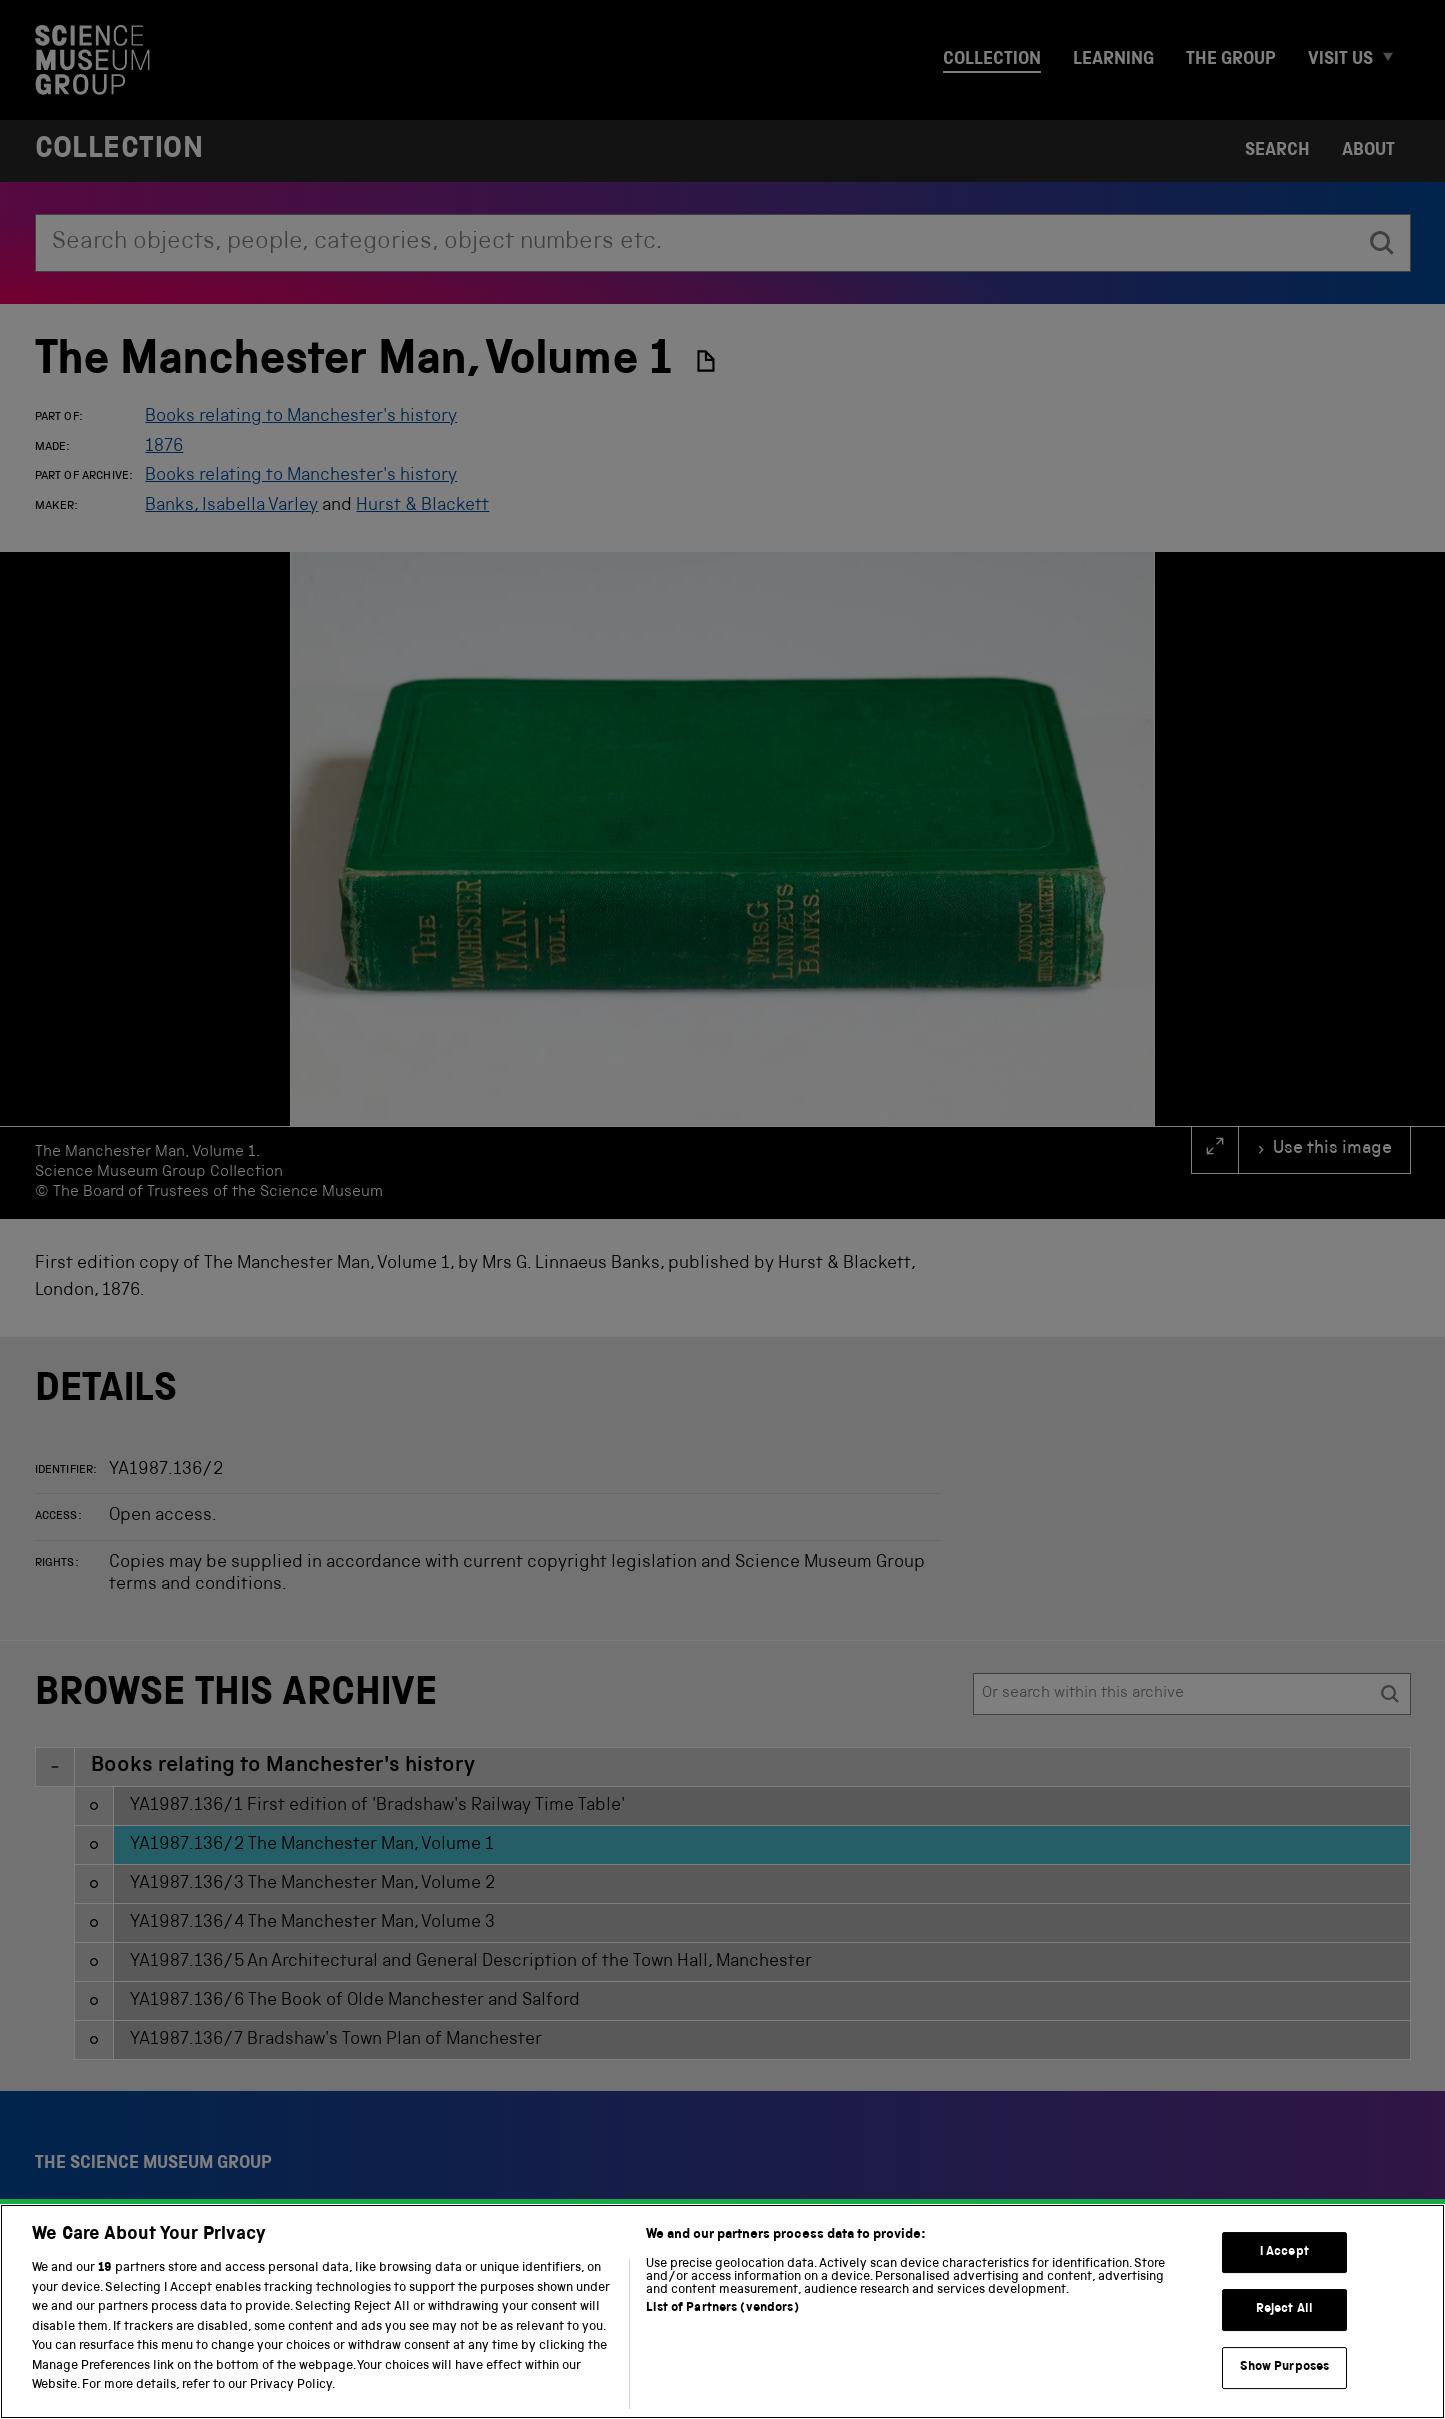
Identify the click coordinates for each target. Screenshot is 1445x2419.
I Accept (1284, 2252)
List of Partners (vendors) (722, 2308)
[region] (722, 2311)
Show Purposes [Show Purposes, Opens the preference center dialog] (1285, 2367)
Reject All (1284, 2309)
